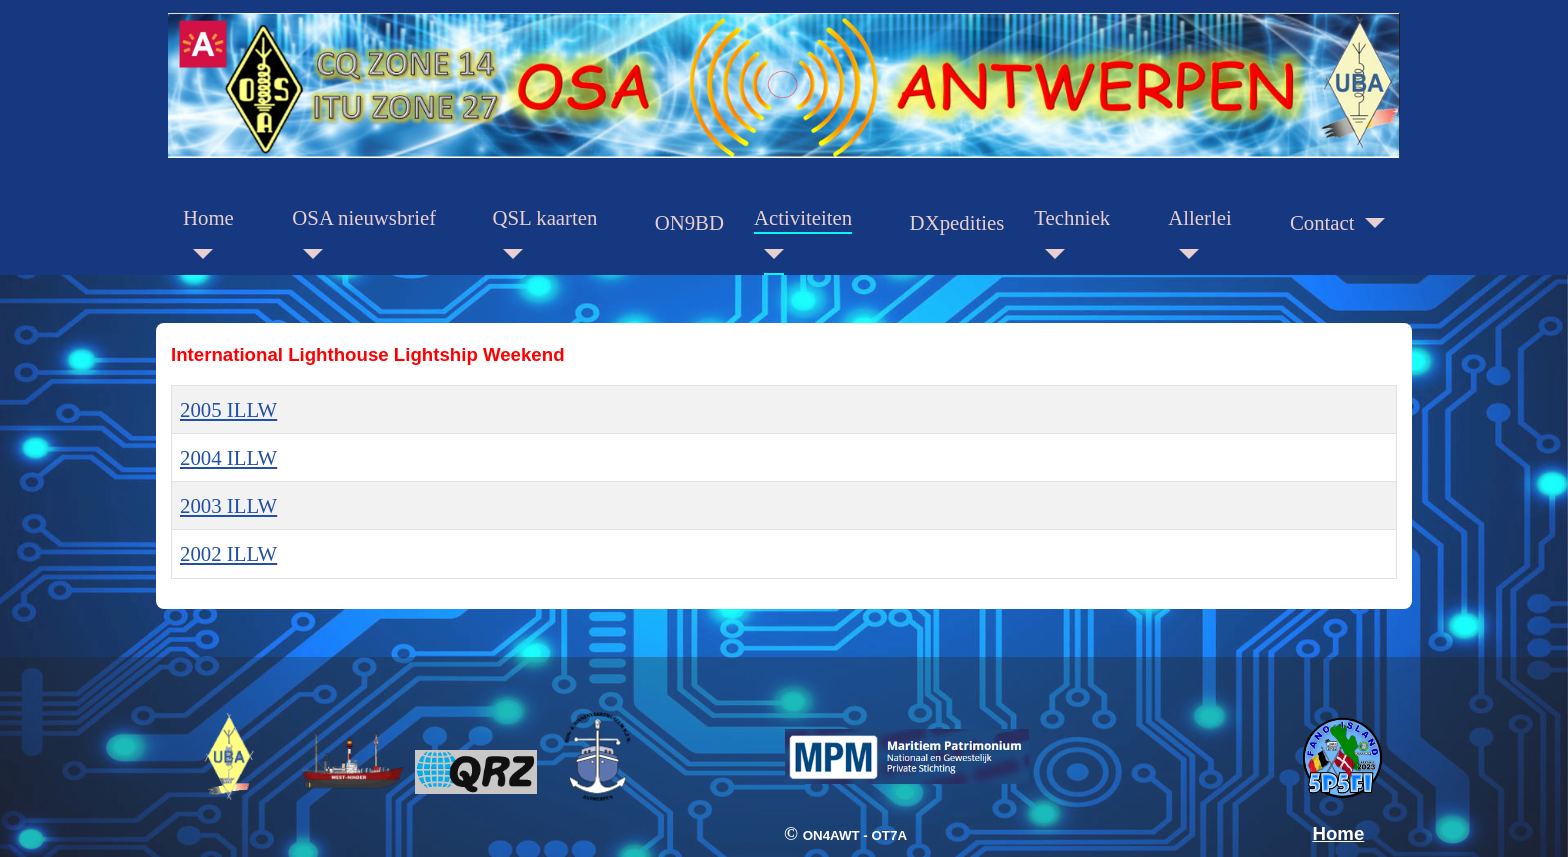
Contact (1322, 222)
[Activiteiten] (769, 254)
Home (208, 217)
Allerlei (1200, 217)
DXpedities (957, 222)
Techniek (1072, 217)
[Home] (198, 254)
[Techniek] (1049, 254)
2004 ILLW (228, 457)
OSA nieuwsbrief (364, 217)
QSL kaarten (545, 217)
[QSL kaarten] (508, 254)
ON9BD (689, 222)
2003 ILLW (228, 505)
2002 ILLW (228, 553)
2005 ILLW (228, 409)
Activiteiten (803, 217)
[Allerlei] (1183, 254)
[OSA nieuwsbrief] (307, 254)
